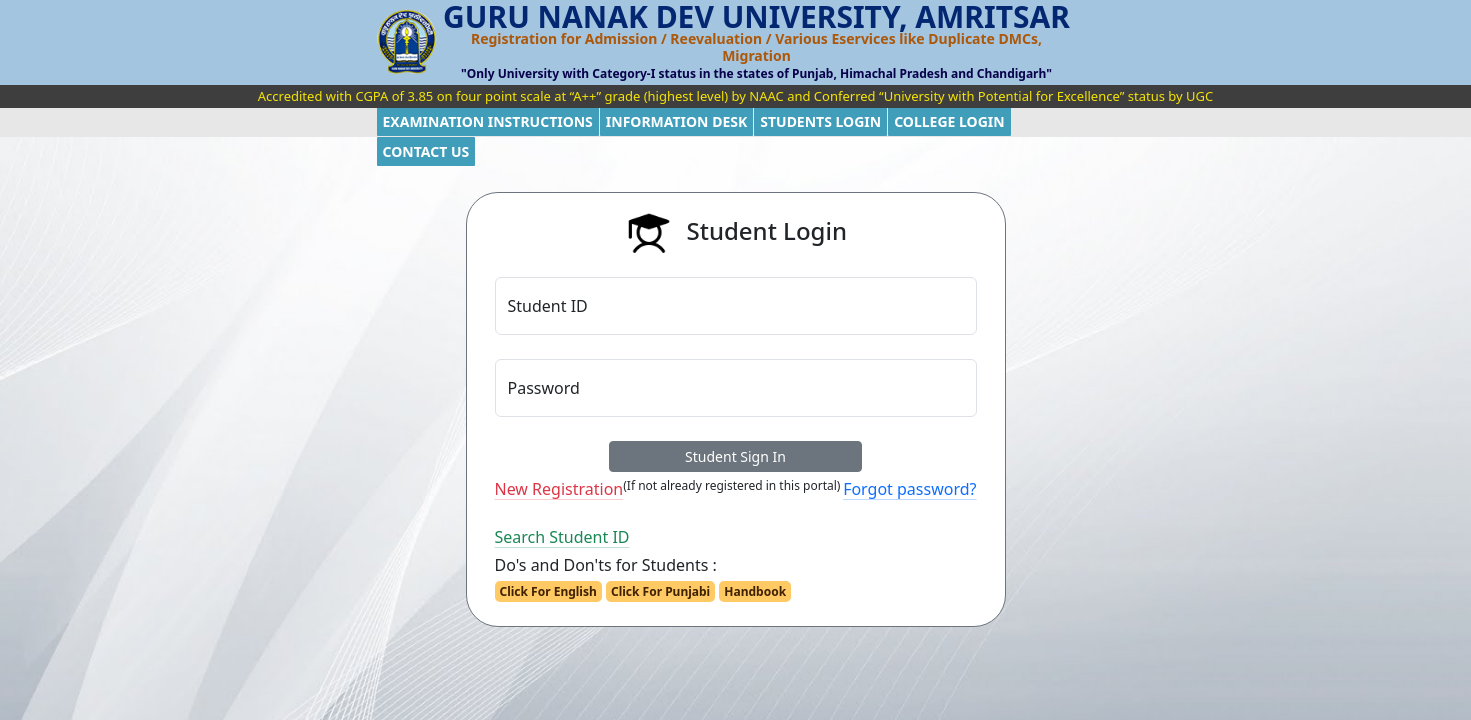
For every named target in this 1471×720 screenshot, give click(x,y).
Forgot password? (909, 489)
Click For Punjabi (660, 591)
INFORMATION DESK (676, 121)
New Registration (559, 489)
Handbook (755, 591)
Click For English (548, 591)
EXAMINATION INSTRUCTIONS (488, 121)
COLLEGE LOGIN (949, 121)
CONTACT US (426, 151)
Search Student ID (562, 537)
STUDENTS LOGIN (820, 121)
